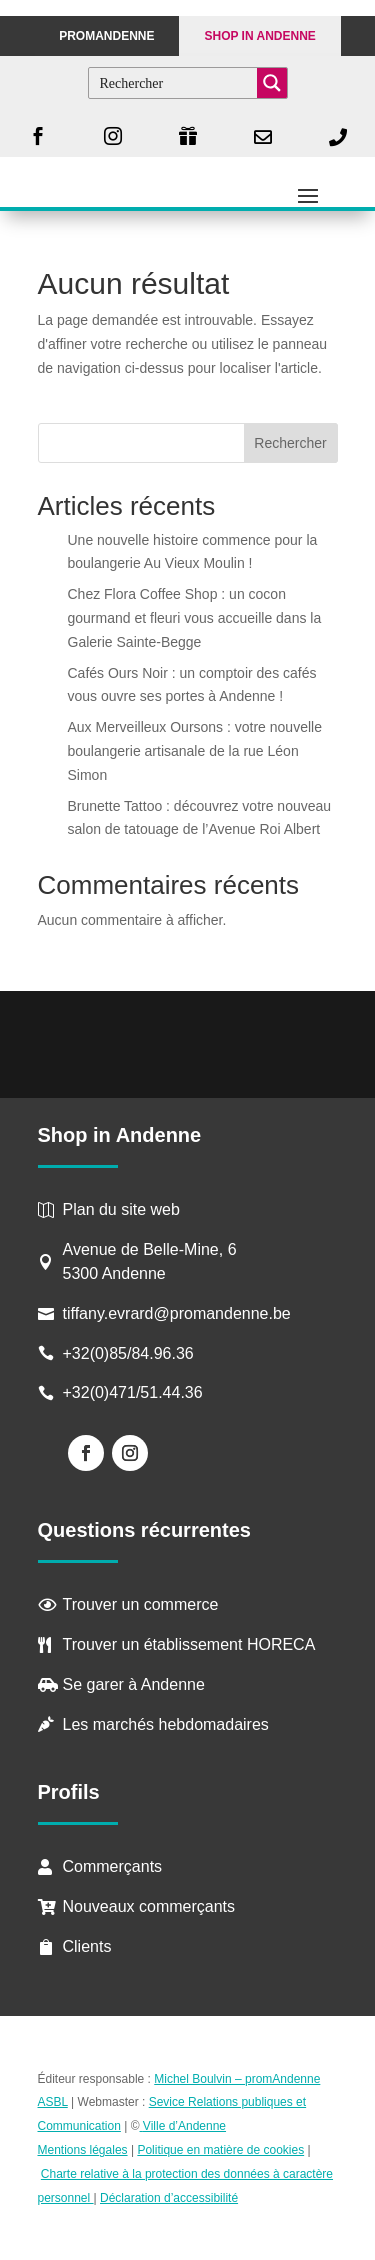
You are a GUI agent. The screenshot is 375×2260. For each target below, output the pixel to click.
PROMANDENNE (106, 36)
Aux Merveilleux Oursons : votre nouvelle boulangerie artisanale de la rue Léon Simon (195, 751)
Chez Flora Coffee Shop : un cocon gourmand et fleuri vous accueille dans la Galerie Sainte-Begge (195, 618)
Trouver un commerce (141, 1604)
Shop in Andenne (259, 36)
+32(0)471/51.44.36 (135, 1392)
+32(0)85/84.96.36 (128, 1353)
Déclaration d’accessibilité (169, 2198)
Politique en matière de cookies (220, 2150)
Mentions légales (83, 2150)
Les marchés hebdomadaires (166, 1724)
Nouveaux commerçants (149, 1906)
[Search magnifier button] (272, 83)
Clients (87, 1946)
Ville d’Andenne (183, 2126)
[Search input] (174, 83)
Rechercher (290, 443)
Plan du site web (121, 1209)
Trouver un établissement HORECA (189, 1644)
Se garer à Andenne (134, 1684)
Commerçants (113, 1866)
